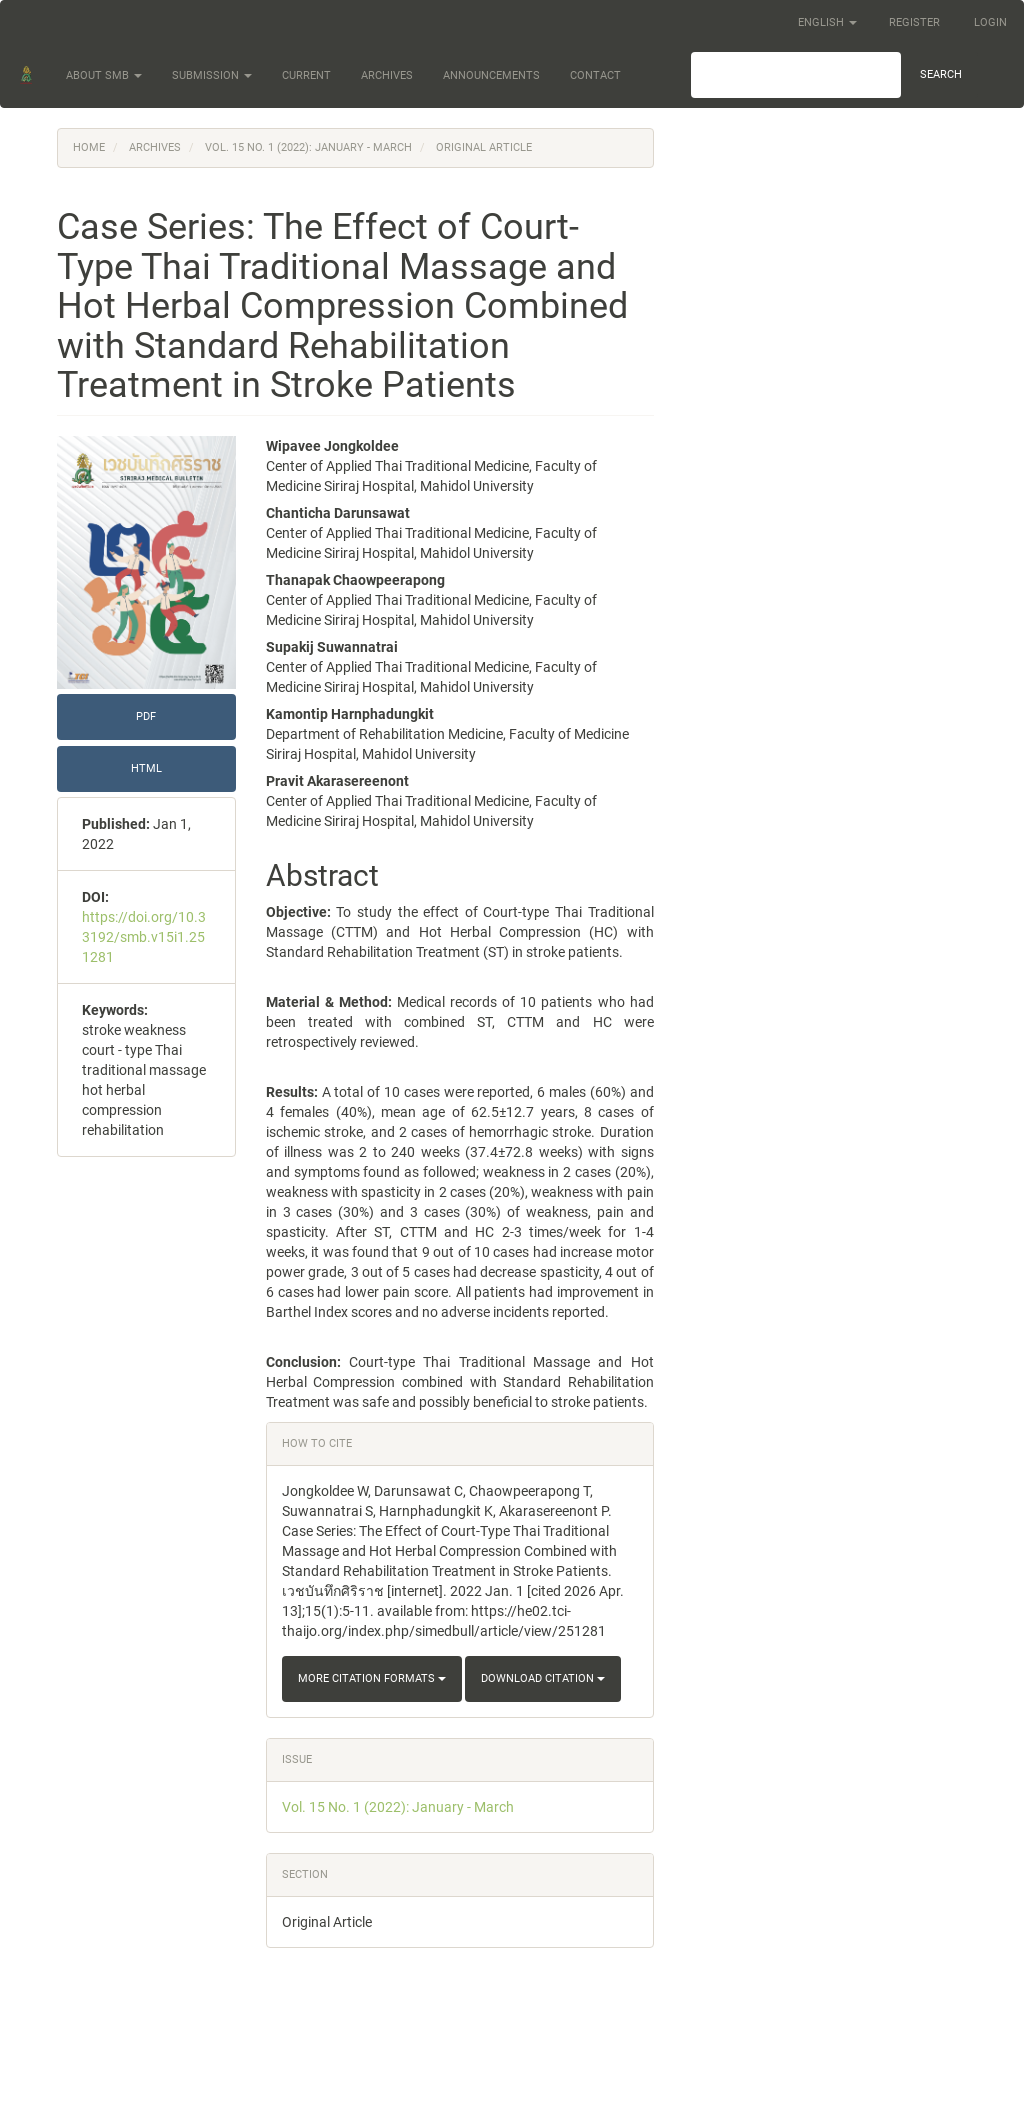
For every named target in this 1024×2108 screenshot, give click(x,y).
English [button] (827, 22)
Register (914, 22)
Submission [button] (212, 75)
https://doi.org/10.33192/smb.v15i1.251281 (144, 937)
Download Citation (543, 1678)
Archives (387, 75)
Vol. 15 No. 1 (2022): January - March (308, 147)
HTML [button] (146, 768)
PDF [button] (146, 716)
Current (306, 75)
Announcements (491, 75)
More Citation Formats (372, 1678)
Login (990, 22)
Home (89, 147)
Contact (595, 75)
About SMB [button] (104, 75)
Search (941, 74)
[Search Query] (796, 75)
